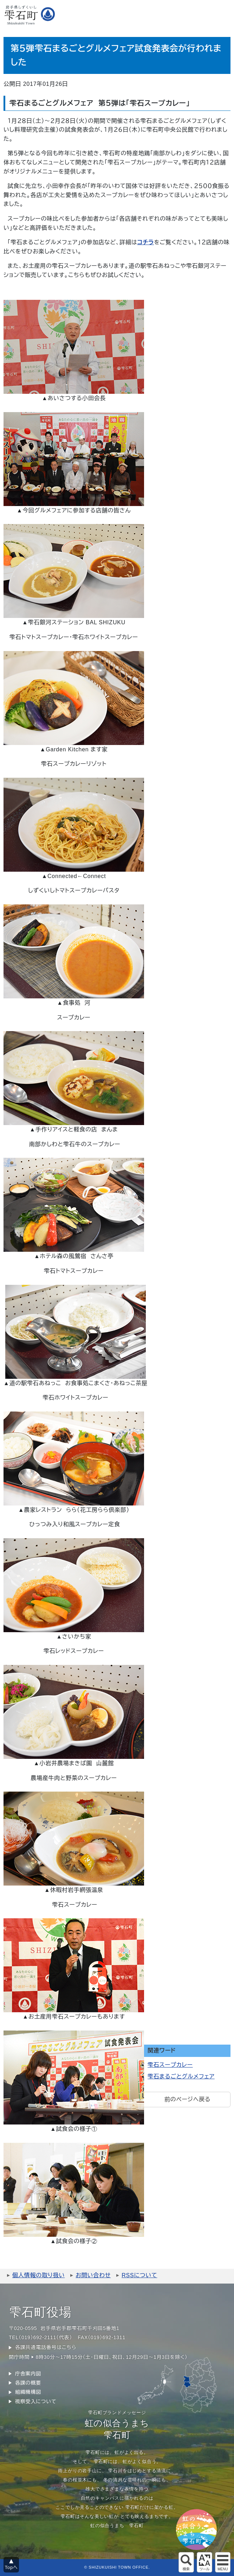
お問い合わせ (93, 2275)
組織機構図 (28, 2392)
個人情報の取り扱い (38, 2275)
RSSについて (139, 2275)
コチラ (145, 242)
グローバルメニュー (222, 2562)
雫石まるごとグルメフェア (181, 2076)
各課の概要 (28, 2383)
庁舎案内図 (28, 2373)
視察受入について (35, 2401)
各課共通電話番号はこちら (45, 2347)
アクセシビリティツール (204, 2562)
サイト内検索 (186, 2562)
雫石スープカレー (170, 2065)
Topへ (11, 2567)
